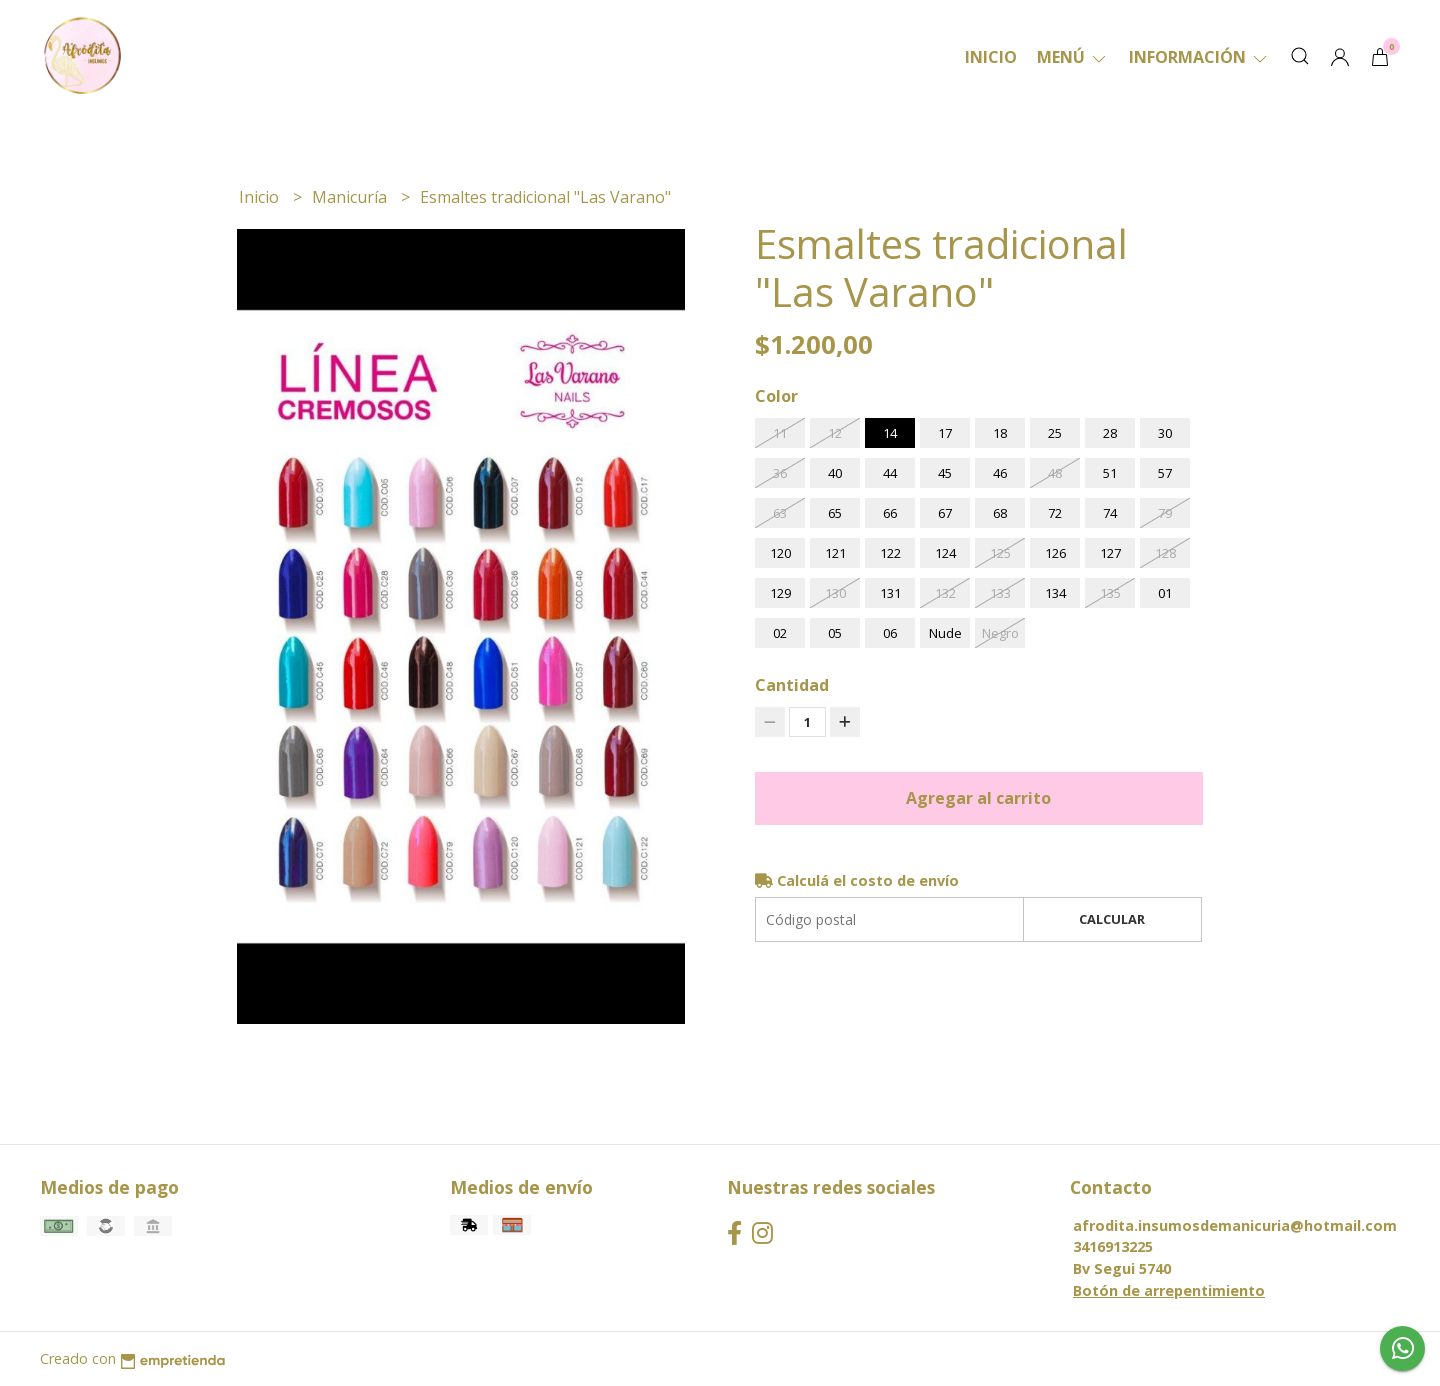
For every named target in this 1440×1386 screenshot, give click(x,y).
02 (780, 633)
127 (1110, 553)
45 (945, 473)
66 (890, 513)
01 (1165, 593)
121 (835, 553)
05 (835, 633)
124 (945, 553)
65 (835, 513)
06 (890, 633)
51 (1110, 473)
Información (1199, 57)
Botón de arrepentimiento (1169, 1290)
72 (1055, 513)
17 (945, 433)
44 (890, 473)
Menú (1073, 57)
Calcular (1112, 919)
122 (890, 553)
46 (1000, 473)
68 (1000, 513)
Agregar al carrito (978, 798)
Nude (945, 633)
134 (1055, 593)
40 (835, 473)
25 (1055, 433)
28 (1110, 433)
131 (890, 593)
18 (1000, 433)
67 (945, 513)
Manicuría (351, 197)
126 (1055, 553)
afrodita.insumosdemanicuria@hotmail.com (1235, 1225)
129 (780, 593)
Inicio (991, 57)
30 (1165, 433)
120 (780, 553)
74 (1110, 513)
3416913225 (1113, 1246)
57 (1165, 473)
